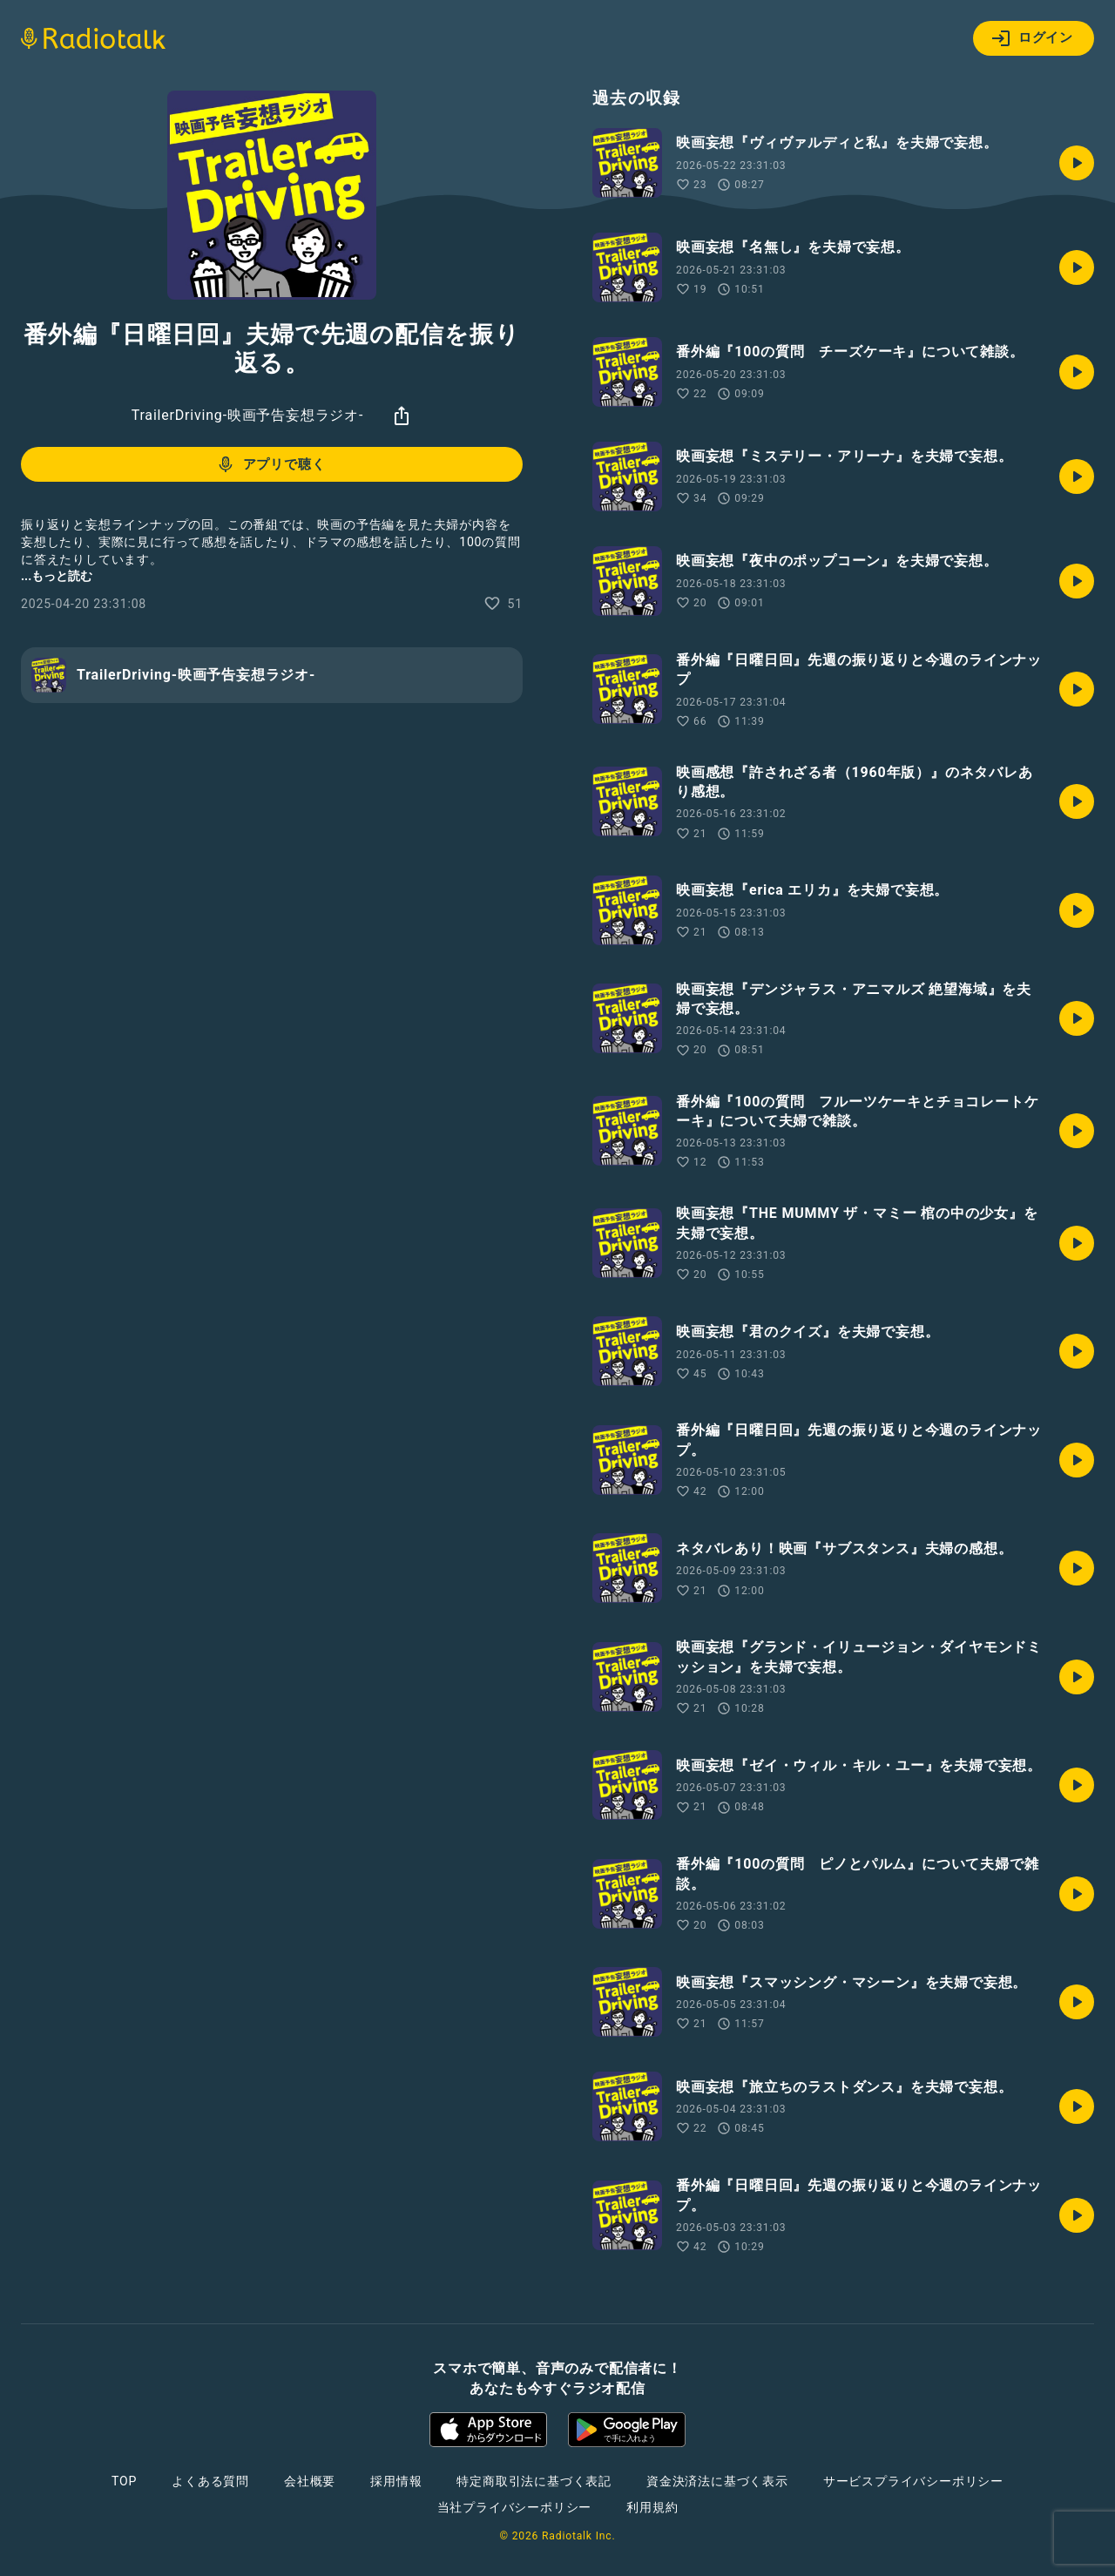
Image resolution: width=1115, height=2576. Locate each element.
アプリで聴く (270, 464)
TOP (124, 2481)
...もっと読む (56, 576)
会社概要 (309, 2481)
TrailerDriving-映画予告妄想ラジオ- (248, 415)
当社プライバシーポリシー (514, 2507)
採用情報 (396, 2481)
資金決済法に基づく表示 (717, 2481)
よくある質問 (210, 2481)
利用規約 (652, 2507)
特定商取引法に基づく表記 (534, 2481)
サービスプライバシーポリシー (913, 2481)
